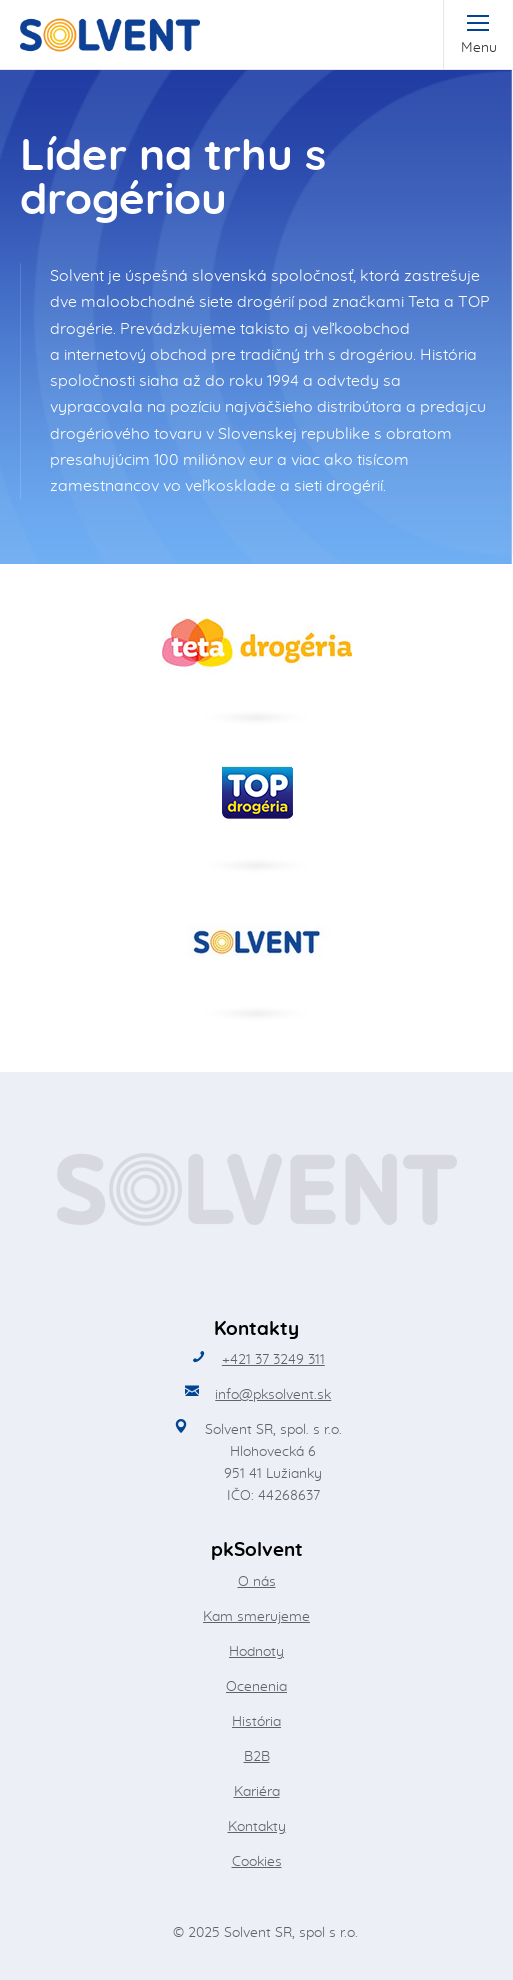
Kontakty (257, 1827)
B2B (257, 1757)
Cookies (257, 1862)
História (256, 1722)
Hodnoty (256, 1652)
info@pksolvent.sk (273, 1395)
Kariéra (257, 1792)
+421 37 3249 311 (273, 1360)
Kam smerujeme (256, 1617)
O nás (257, 1582)
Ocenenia (256, 1687)
